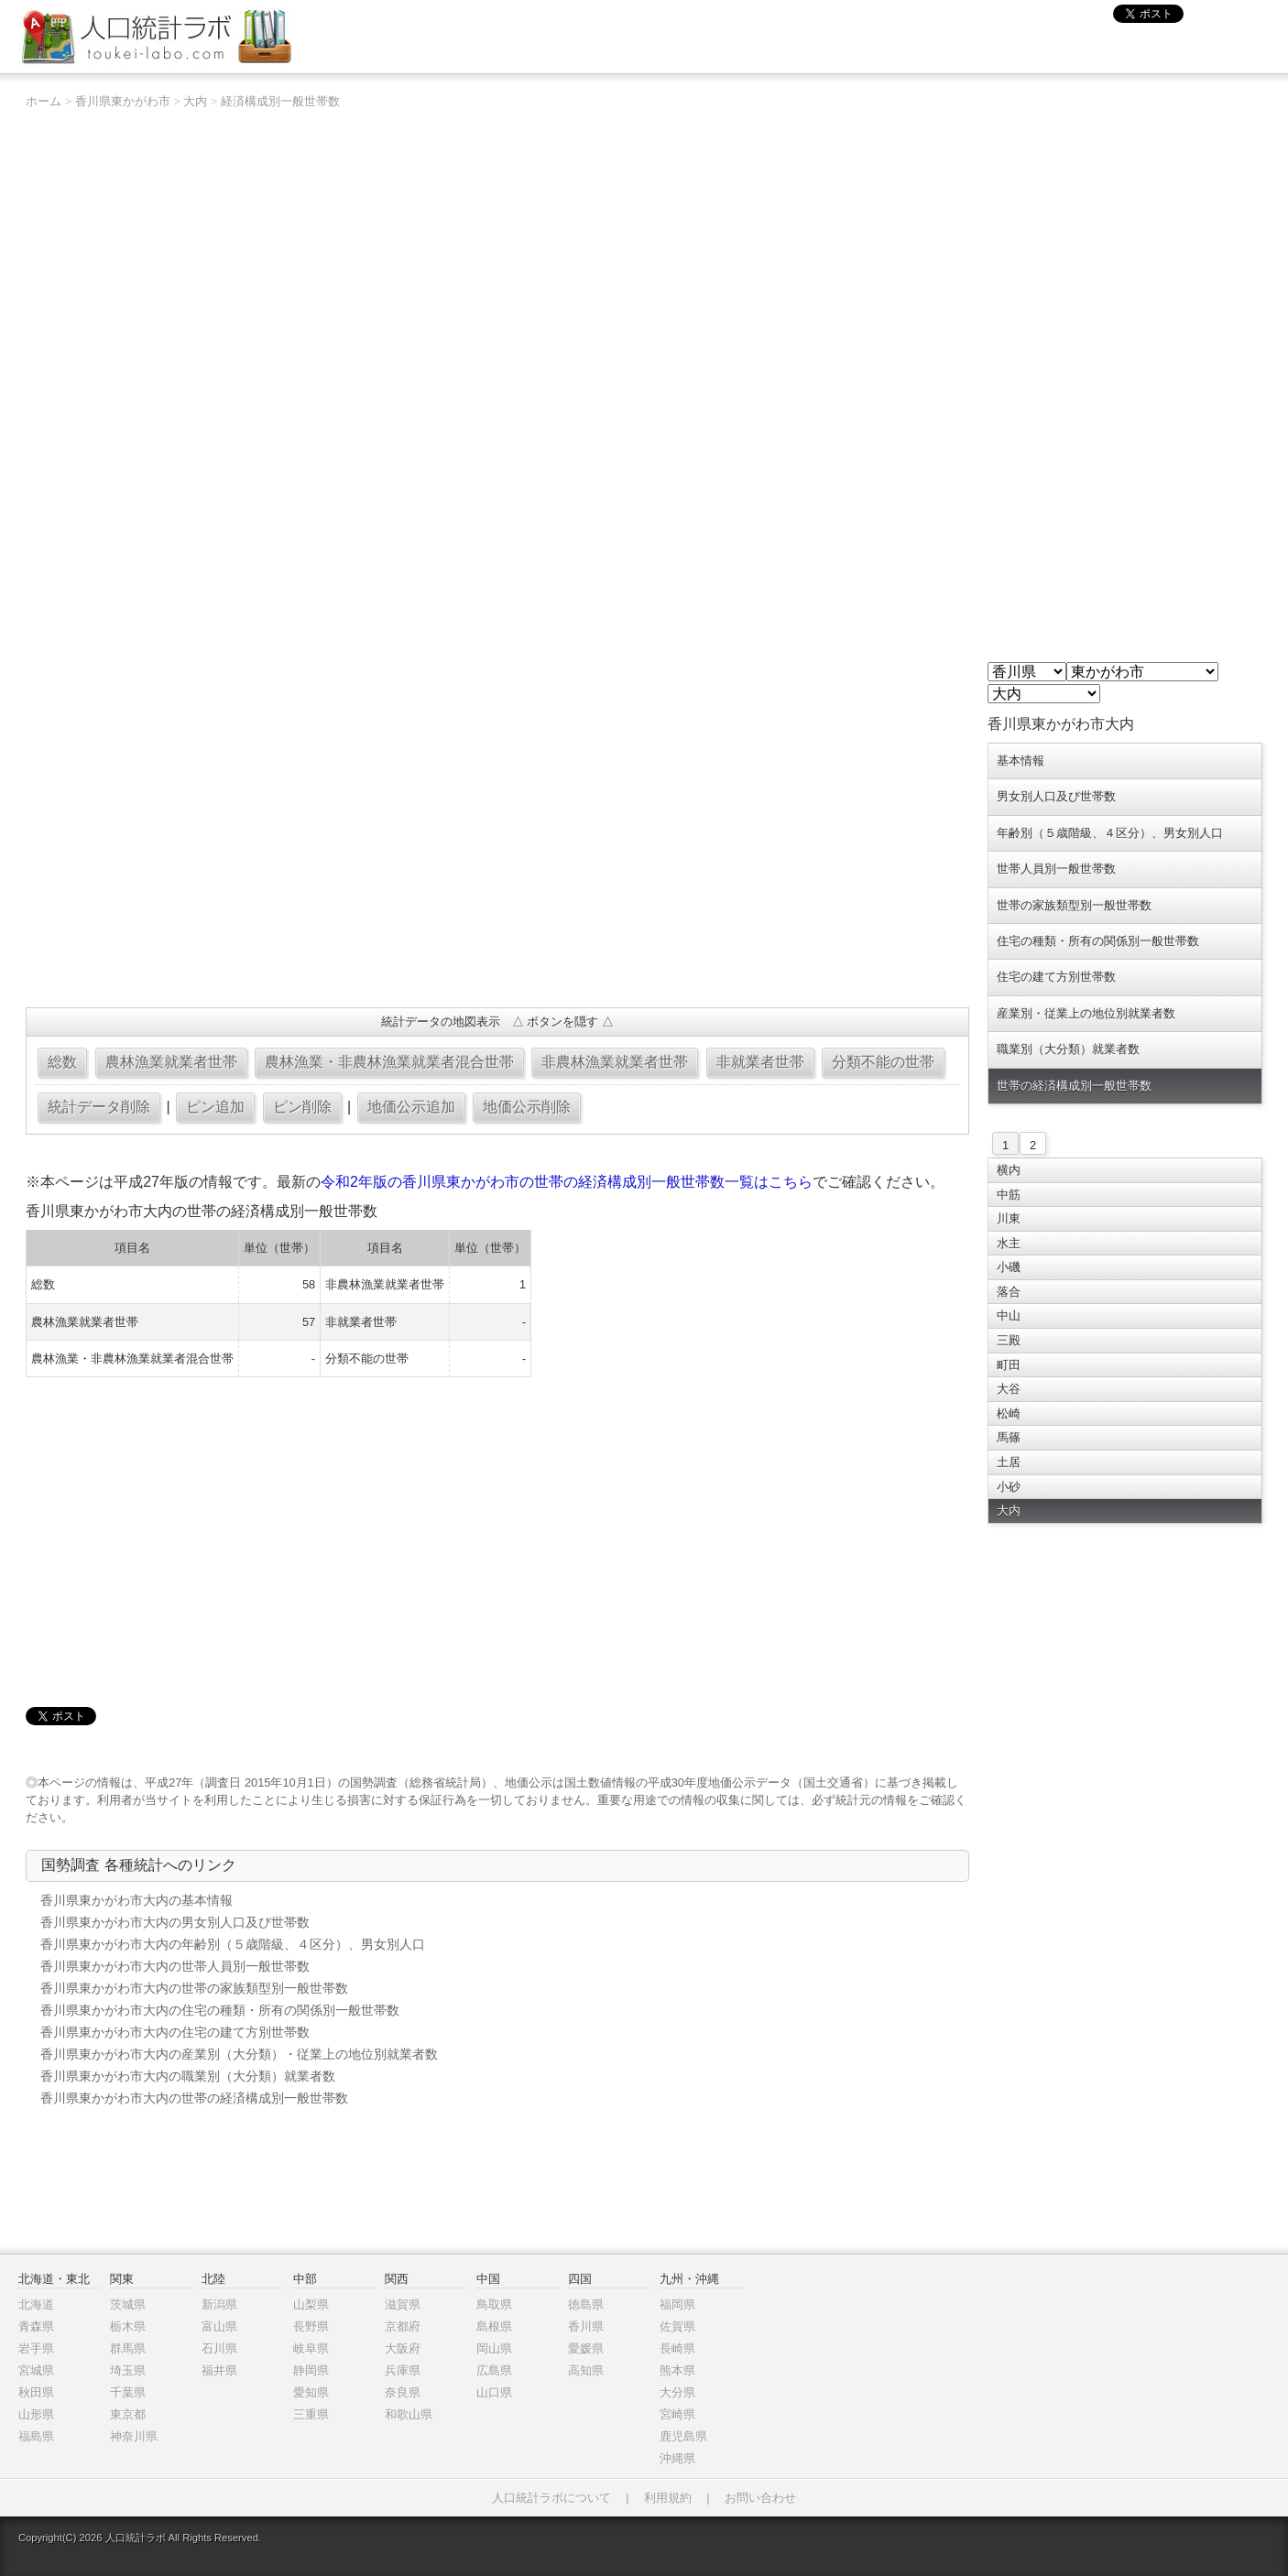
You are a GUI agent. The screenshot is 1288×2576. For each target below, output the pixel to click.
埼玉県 (128, 2370)
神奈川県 (134, 2436)
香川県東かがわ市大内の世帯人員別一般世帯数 (175, 1966)
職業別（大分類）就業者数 (1068, 1049)
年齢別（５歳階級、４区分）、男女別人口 (1110, 833)
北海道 (36, 2304)
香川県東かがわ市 (122, 101)
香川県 (586, 2326)
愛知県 (311, 2392)
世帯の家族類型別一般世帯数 (1074, 905)
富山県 (219, 2326)
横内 (1009, 1170)
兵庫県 (402, 2370)
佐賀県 (677, 2326)
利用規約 (668, 2498)
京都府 (402, 2326)
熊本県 (677, 2370)
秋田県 (36, 2392)
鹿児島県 (683, 2436)
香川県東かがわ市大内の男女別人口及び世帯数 (175, 1922)
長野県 (311, 2326)
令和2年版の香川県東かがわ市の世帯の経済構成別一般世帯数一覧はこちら (567, 1182)
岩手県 (36, 2348)
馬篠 (1009, 1437)
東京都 (128, 2414)
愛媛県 (586, 2348)
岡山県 (494, 2348)
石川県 (219, 2348)
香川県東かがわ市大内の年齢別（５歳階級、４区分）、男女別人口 (232, 1944)
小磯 (1009, 1267)
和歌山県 (408, 2414)
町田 (1009, 1365)
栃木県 (128, 2326)
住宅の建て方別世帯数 (1056, 977)
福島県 (36, 2436)
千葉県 (128, 2392)
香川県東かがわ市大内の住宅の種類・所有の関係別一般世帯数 (219, 2010)
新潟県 (219, 2304)
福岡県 (677, 2304)
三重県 (311, 2414)
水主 (1009, 1243)
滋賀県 (402, 2304)
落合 (1009, 1292)
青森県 (36, 2326)
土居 (1009, 1462)
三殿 (1009, 1340)
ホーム (43, 101)
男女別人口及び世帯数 (1056, 796)
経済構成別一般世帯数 (280, 101)
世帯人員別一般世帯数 (1056, 868)
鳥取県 (494, 2304)
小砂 (1009, 1487)
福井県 (219, 2370)
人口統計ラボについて (551, 2498)
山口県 (494, 2392)
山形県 (36, 2414)
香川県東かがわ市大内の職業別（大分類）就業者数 (187, 2076)
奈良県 (402, 2392)
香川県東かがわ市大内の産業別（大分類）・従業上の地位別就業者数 (239, 2054)
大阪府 (402, 2348)
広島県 (494, 2370)
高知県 (586, 2370)
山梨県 (311, 2304)
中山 (1009, 1315)
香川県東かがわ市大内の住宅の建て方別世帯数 (175, 2032)
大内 (195, 101)
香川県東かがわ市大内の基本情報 (136, 1900)
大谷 (1009, 1389)
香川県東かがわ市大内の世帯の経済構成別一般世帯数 (194, 2098)
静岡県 (311, 2370)
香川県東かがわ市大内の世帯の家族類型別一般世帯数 (194, 1988)
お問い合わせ (760, 2498)
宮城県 (36, 2370)
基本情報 (1020, 760)
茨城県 (128, 2304)
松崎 (1009, 1413)
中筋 (1009, 1194)
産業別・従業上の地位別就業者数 (1086, 1013)
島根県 (494, 2326)
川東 (1009, 1218)
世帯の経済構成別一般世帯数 (1074, 1085)
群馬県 (128, 2348)
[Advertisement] (497, 861)
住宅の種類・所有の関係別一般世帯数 (1098, 941)
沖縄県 (677, 2458)
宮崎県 (677, 2414)
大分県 (677, 2392)
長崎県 (677, 2348)
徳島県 (586, 2304)
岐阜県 (311, 2348)
